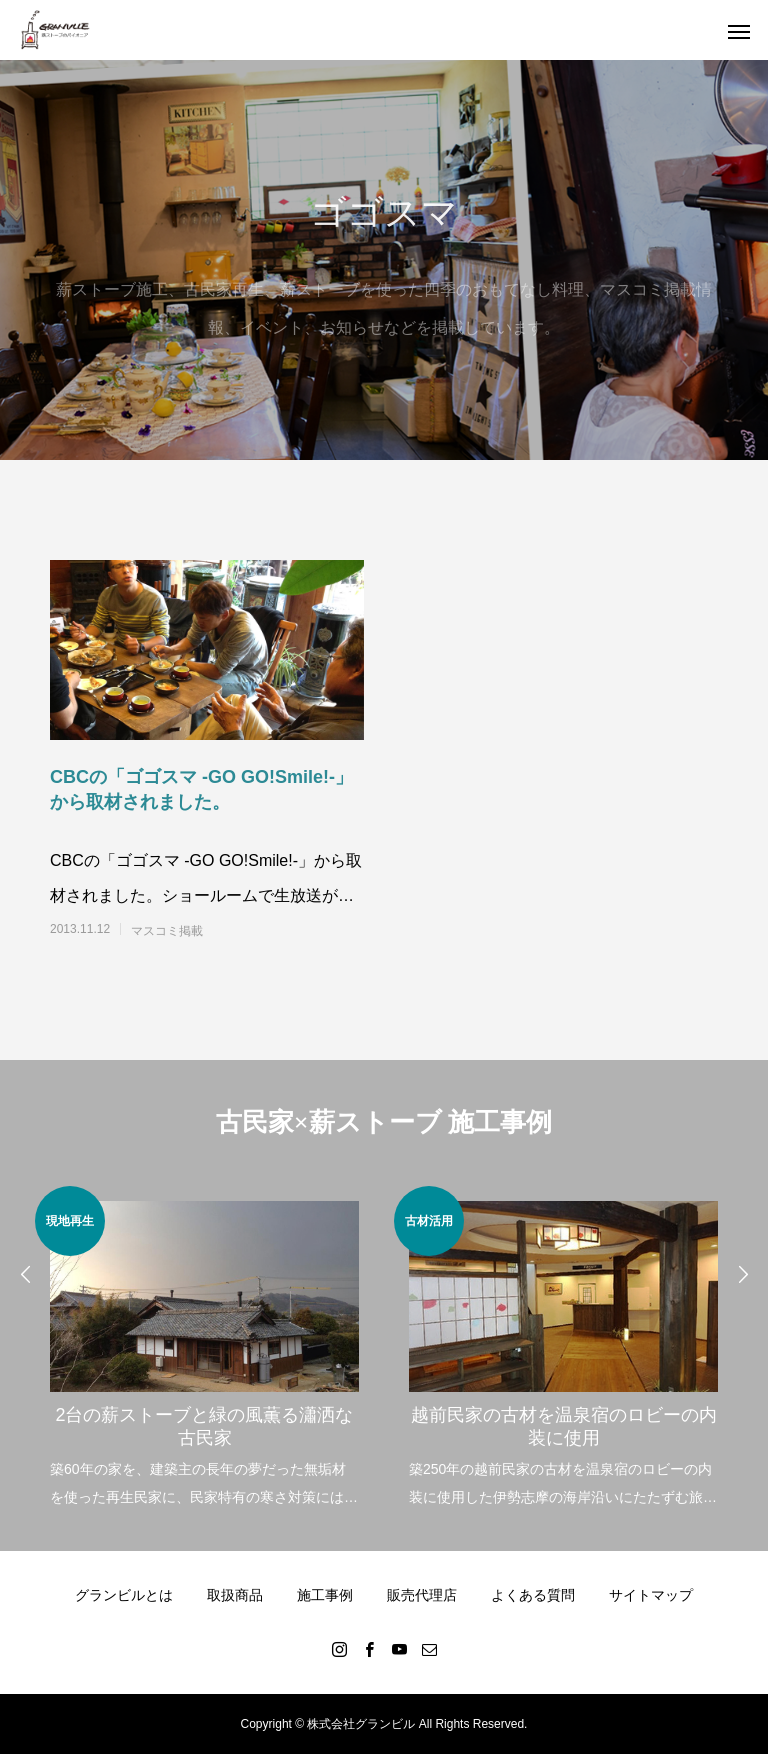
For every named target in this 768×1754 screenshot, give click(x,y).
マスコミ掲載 (167, 931)
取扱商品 (235, 1595)
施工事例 (325, 1595)
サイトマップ (651, 1595)
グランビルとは (124, 1595)
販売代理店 (422, 1595)
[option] (204, 1348)
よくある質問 (533, 1595)
